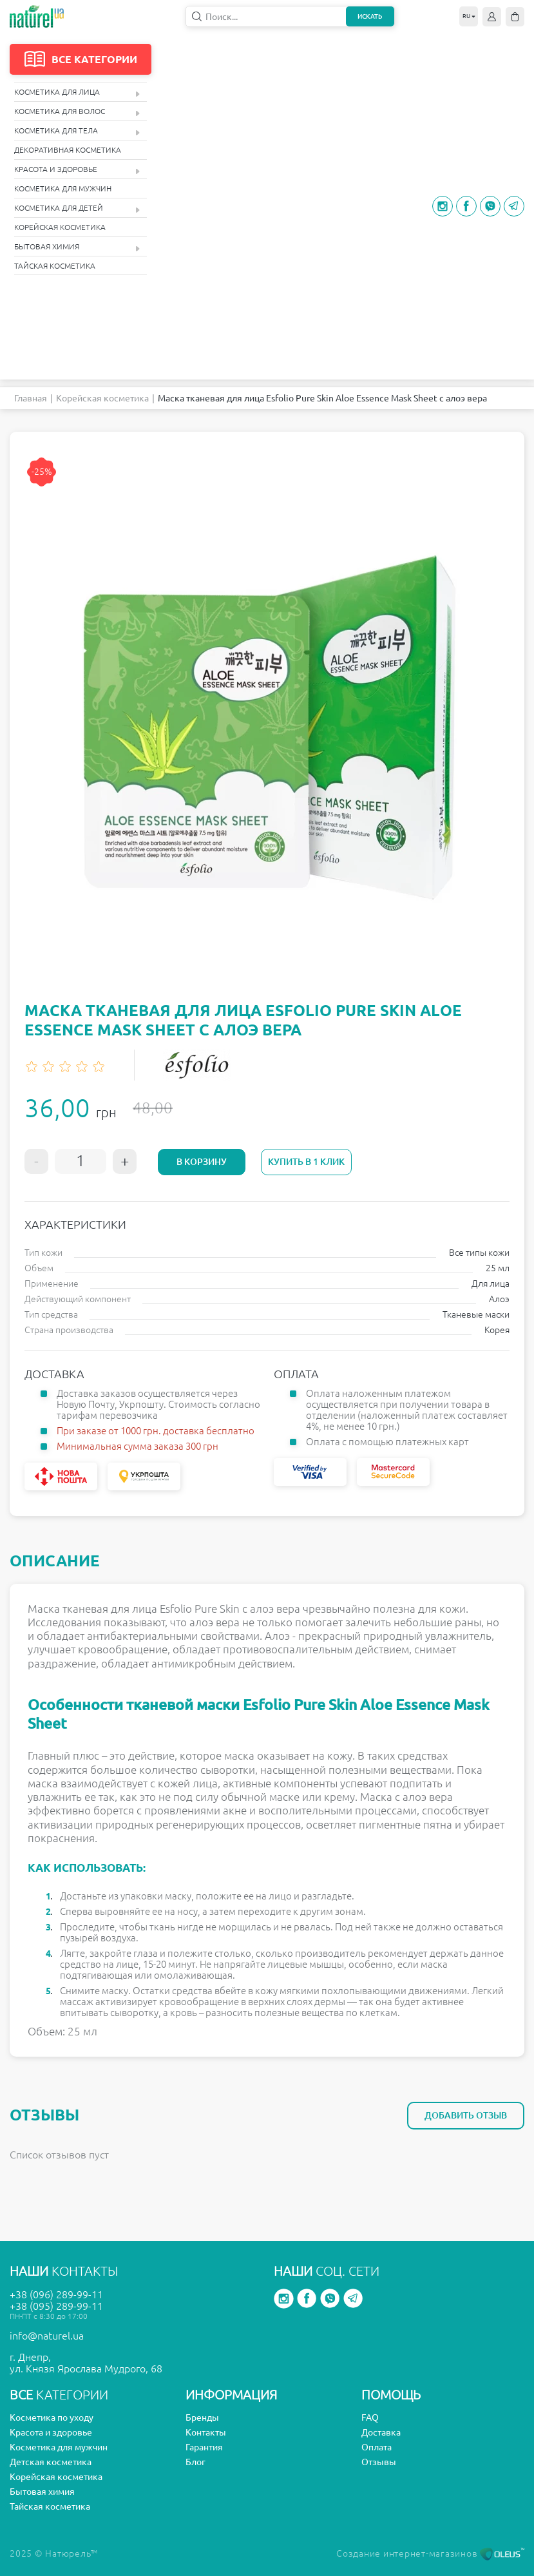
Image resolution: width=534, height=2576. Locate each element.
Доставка (381, 2432)
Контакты (206, 2432)
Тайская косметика (54, 266)
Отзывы (378, 2462)
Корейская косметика (60, 227)
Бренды (202, 2417)
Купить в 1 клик (306, 1162)
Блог (195, 2462)
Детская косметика (50, 2462)
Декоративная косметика (67, 150)
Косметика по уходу (51, 2417)
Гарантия (204, 2447)
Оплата (376, 2447)
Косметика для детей (77, 208)
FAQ (370, 2417)
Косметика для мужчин (62, 188)
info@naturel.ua (47, 2335)
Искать (370, 16)
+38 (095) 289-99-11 (56, 2306)
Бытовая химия (77, 247)
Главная (30, 398)
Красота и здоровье (77, 170)
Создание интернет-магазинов (430, 2553)
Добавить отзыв (465, 2115)
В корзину (201, 1162)
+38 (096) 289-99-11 (56, 2294)
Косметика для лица (77, 92)
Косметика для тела (77, 131)
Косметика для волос (77, 112)
